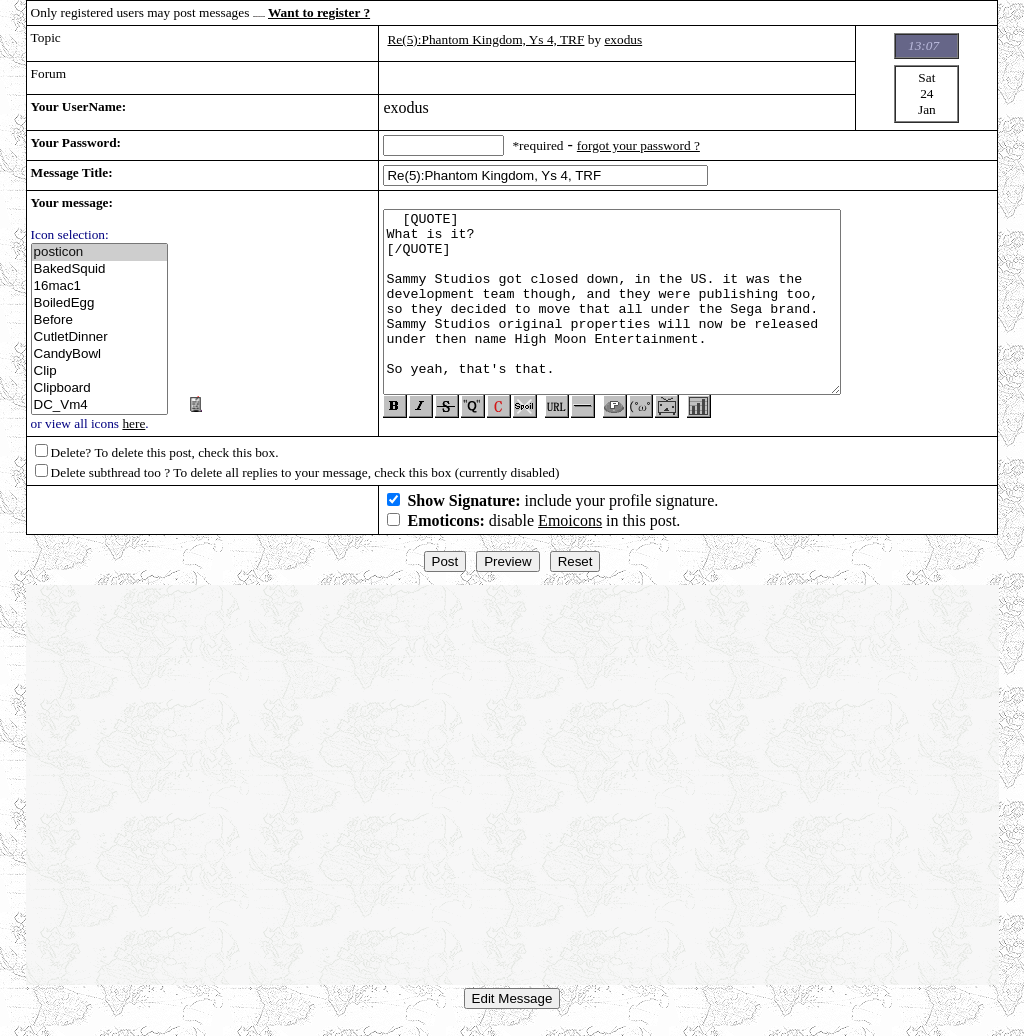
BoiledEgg (100, 303)
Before (100, 320)
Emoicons (570, 528)
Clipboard (100, 388)
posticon (100, 252)
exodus (623, 39)
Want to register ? (319, 12)
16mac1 (100, 286)
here (133, 423)
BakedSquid (100, 269)
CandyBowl (100, 354)
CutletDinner (100, 337)
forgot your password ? (638, 145)
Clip (100, 371)
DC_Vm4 (100, 405)
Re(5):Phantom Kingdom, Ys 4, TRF (485, 39)
